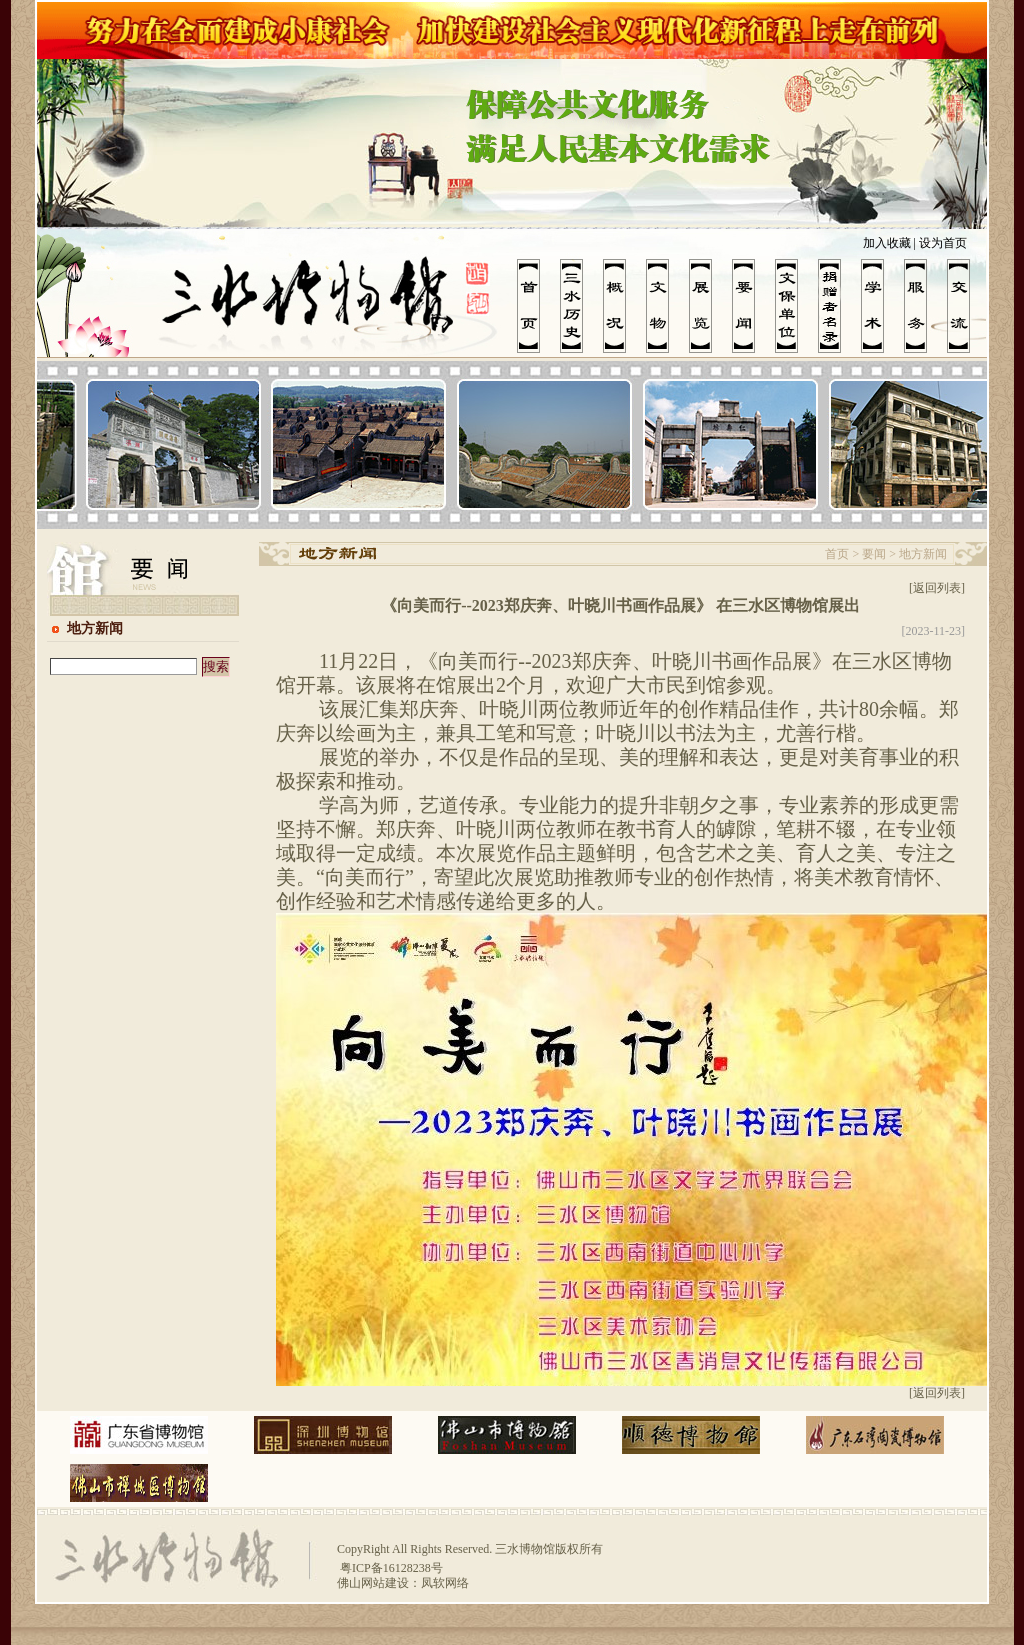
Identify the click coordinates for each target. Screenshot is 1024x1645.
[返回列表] (937, 588)
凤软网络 (445, 1583)
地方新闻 (95, 628)
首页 (837, 554)
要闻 (874, 554)
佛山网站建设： (379, 1583)
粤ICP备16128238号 (390, 1568)
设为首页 (943, 243)
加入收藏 (887, 243)
